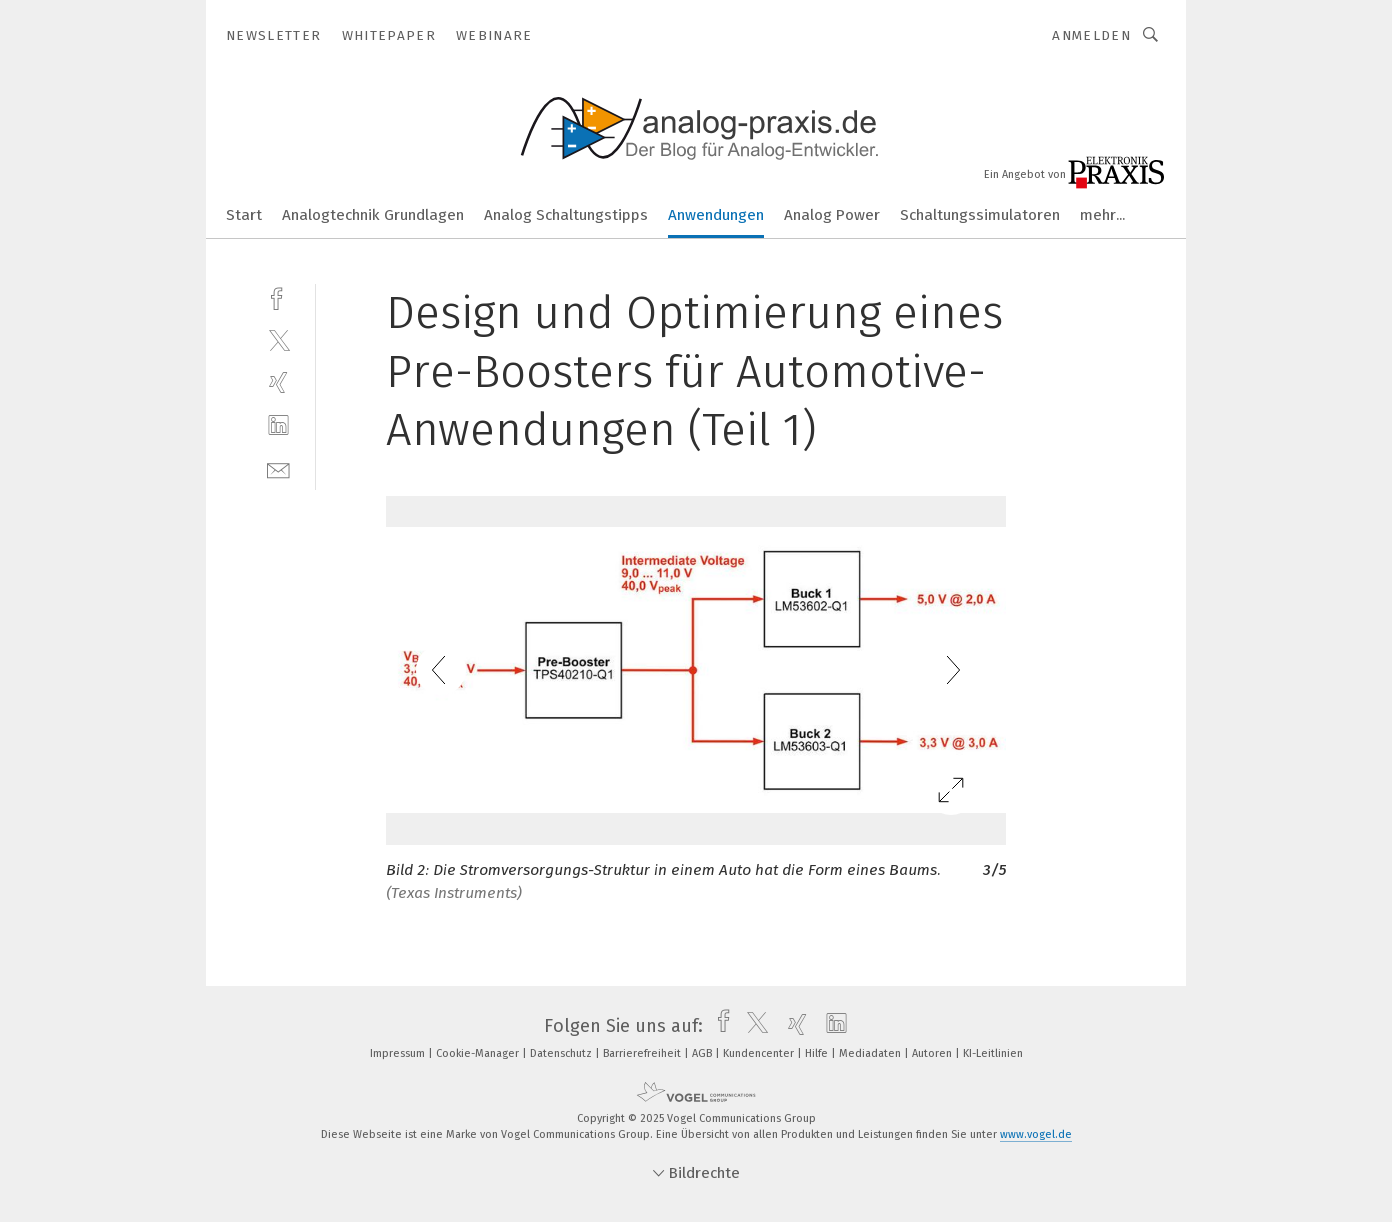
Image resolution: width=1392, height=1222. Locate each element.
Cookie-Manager (479, 1053)
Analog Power (832, 215)
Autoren (933, 1053)
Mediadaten (871, 1053)
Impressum (399, 1053)
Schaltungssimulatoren (980, 215)
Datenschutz (562, 1053)
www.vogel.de (1036, 1134)
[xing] (278, 382)
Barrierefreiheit (643, 1053)
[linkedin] (278, 425)
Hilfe (818, 1053)
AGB (703, 1053)
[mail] (278, 468)
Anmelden (1091, 35)
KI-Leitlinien (993, 1053)
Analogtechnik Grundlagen (373, 215)
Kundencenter (760, 1053)
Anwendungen (716, 215)
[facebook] (278, 296)
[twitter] (278, 339)
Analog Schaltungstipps (566, 215)
